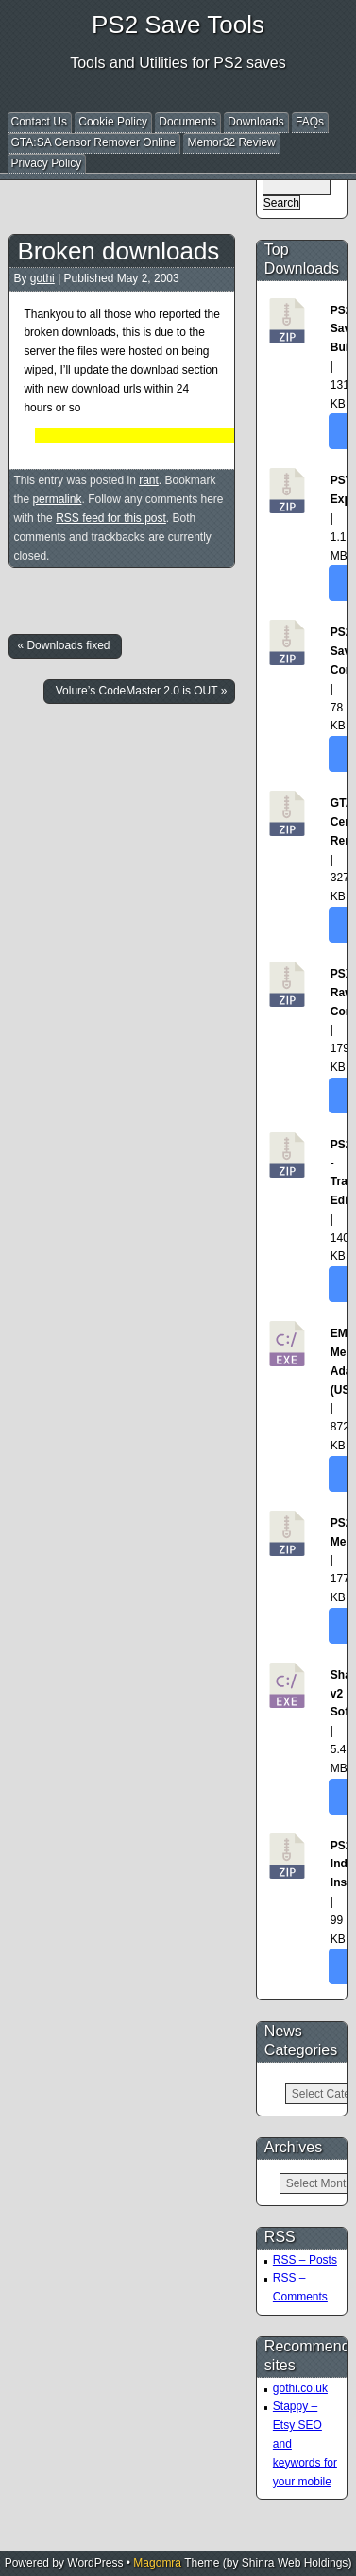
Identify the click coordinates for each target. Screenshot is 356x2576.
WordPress (95, 2562)
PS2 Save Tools (178, 24)
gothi (42, 278)
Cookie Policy (112, 121)
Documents (187, 121)
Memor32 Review (231, 142)
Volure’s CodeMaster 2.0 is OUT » (142, 690)
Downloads (255, 121)
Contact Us (39, 121)
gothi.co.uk (300, 2388)
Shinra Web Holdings (295, 2562)
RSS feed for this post (111, 518)
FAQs (310, 121)
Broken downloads (118, 251)
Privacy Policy (46, 163)
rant (149, 480)
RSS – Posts (305, 2260)
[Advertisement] (180, 191)
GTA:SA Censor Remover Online (94, 142)
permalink (56, 499)
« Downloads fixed (63, 645)
